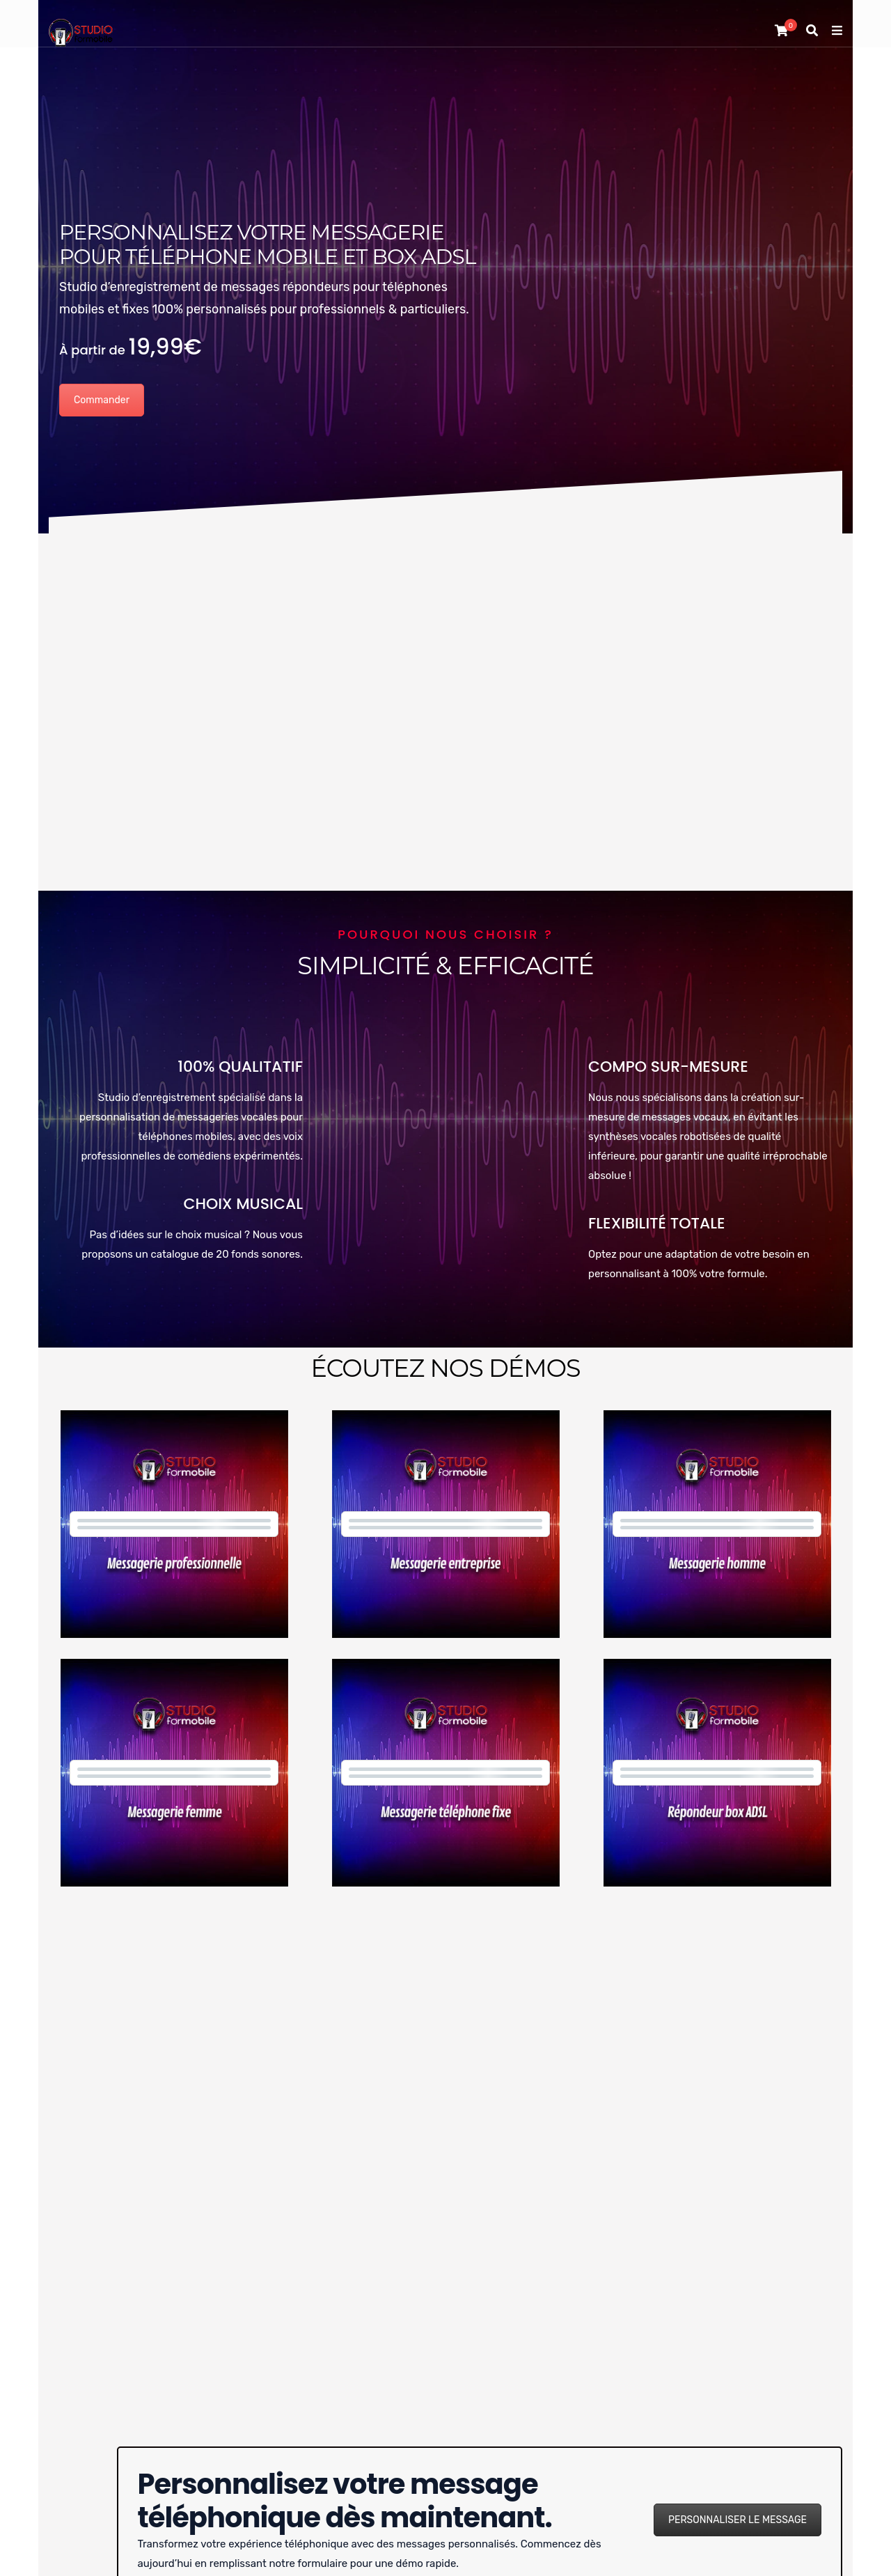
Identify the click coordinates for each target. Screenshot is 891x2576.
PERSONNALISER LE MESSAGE (737, 2520)
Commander (101, 400)
